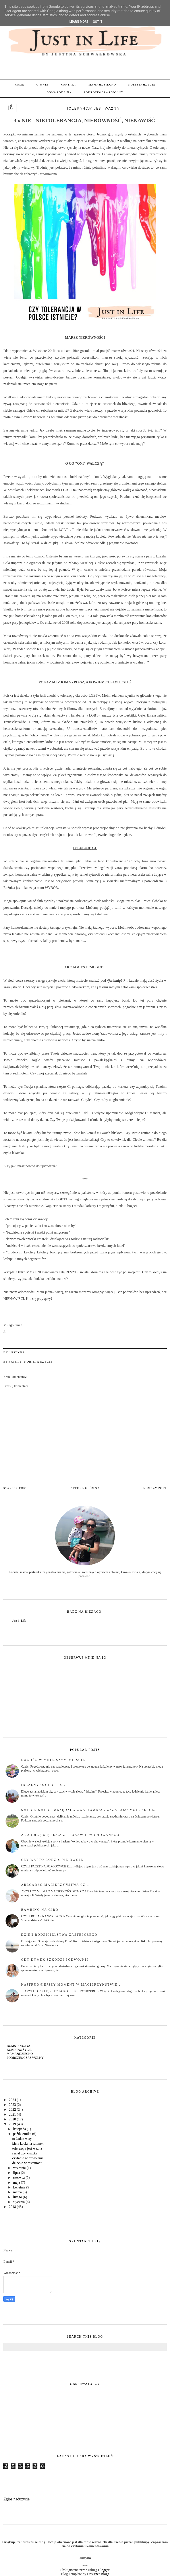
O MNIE (42, 84)
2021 (12, 2114)
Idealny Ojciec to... (43, 1785)
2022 (12, 2109)
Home (19, 84)
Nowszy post (154, 1488)
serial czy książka (24, 2153)
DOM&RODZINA (58, 92)
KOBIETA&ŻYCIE (141, 84)
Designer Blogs (98, 2574)
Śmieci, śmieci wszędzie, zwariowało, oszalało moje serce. (88, 1810)
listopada (19, 2129)
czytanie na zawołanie (27, 2158)
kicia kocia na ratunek (27, 2143)
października (22, 2134)
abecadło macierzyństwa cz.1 (55, 1884)
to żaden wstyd (22, 2139)
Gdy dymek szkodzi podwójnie (55, 1959)
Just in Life (19, 1620)
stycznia (19, 2202)
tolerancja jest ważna (27, 2148)
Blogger (103, 2570)
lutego (17, 2197)
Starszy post (15, 1488)
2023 (12, 2104)
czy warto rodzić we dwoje (52, 1859)
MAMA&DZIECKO (102, 84)
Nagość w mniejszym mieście (53, 1760)
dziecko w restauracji (27, 2163)
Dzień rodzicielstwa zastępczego (59, 1934)
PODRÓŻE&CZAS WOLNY (104, 92)
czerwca (19, 2177)
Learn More (78, 21)
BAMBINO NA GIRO (39, 1909)
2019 (12, 2124)
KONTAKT (68, 84)
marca (17, 2192)
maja (16, 2182)
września (19, 2168)
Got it (97, 21)
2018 (12, 2207)
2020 (12, 2119)
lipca (16, 2173)
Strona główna (85, 1488)
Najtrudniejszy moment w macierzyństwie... (71, 1984)
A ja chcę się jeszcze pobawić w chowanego (70, 1834)
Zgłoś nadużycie (16, 2499)
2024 (12, 2100)
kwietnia (19, 2187)
